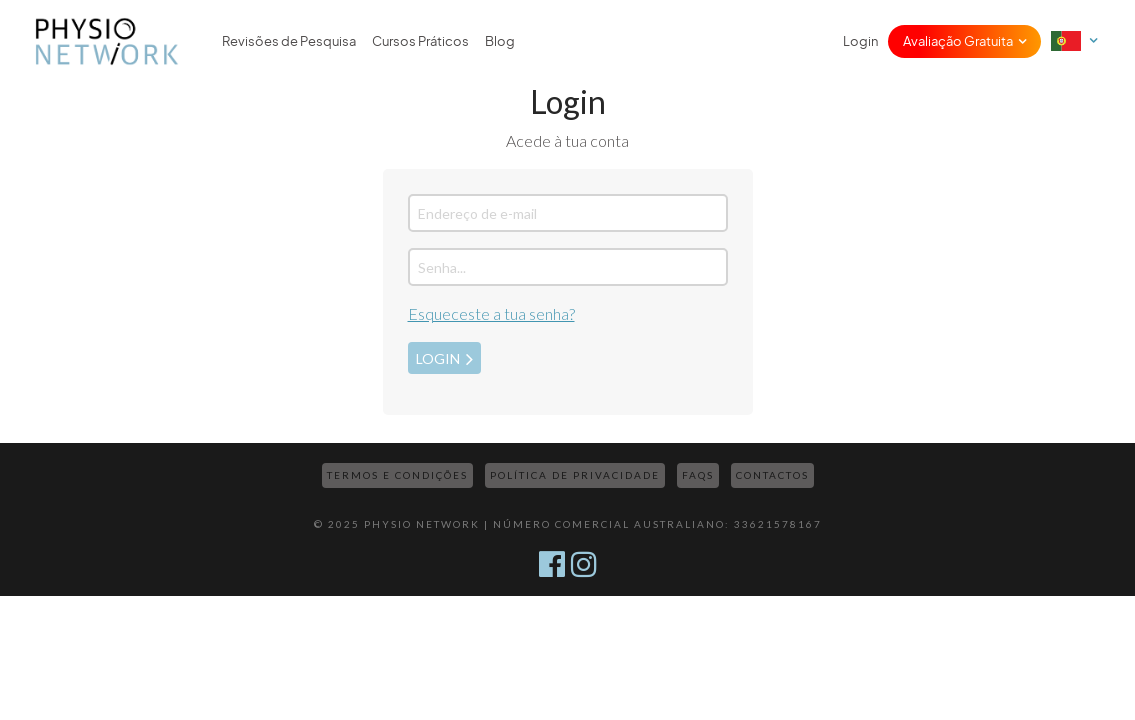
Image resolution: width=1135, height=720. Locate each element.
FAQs (698, 475)
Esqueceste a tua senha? (491, 313)
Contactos (772, 475)
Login (860, 41)
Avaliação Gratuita (958, 41)
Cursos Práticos (420, 41)
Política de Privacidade (575, 475)
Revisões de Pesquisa (289, 41)
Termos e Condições (397, 475)
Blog (500, 41)
